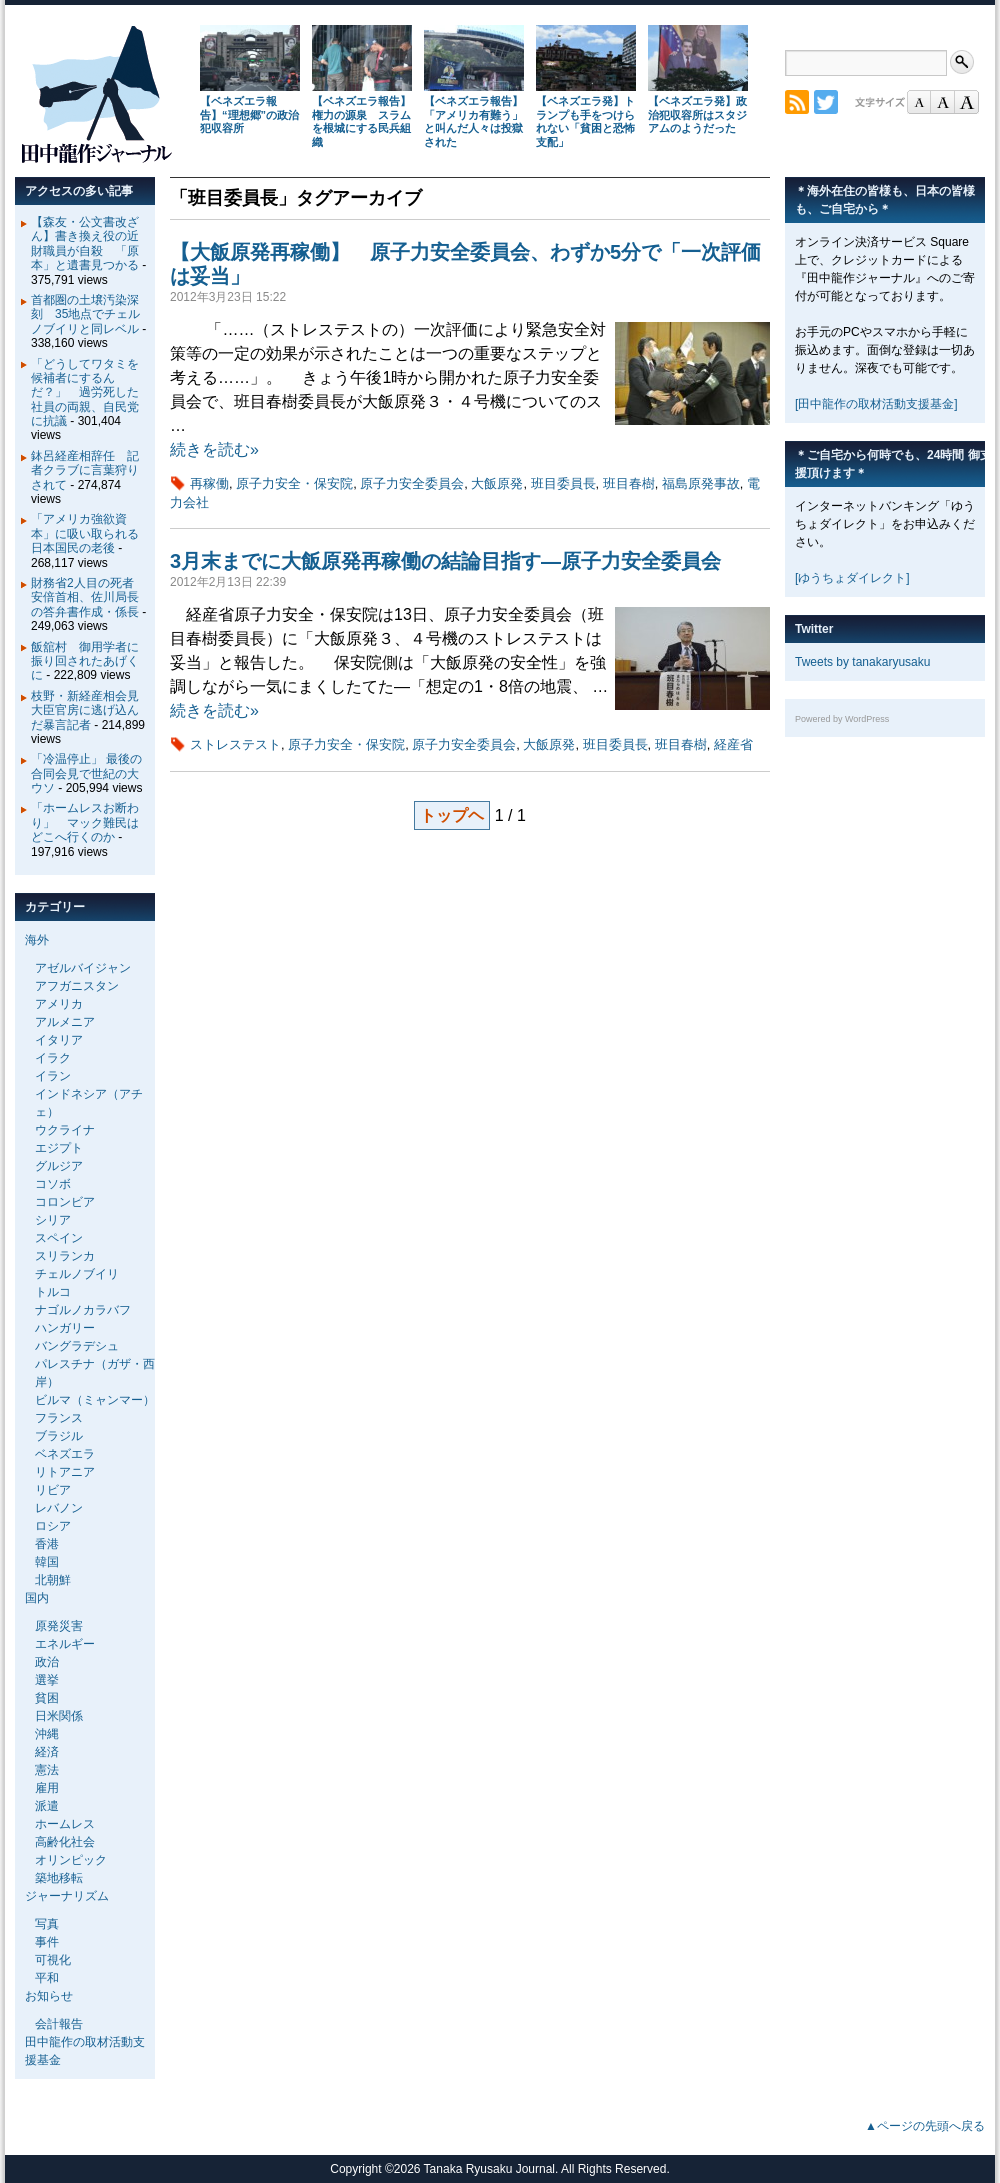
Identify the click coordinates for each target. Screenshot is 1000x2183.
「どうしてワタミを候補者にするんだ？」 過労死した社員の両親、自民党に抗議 (85, 393)
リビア (53, 1490)
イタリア (59, 1040)
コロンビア (65, 1202)
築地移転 (59, 1878)
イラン (53, 1076)
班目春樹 (629, 483)
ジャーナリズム (67, 1896)
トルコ (53, 1292)
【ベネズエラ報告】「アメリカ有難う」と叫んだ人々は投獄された (473, 121)
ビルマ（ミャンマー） (95, 1400)
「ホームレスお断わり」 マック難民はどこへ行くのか (85, 822)
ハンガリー (65, 1328)
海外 (37, 940)
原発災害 (59, 1626)
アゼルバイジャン (83, 968)
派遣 (47, 1806)
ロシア (53, 1526)
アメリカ (59, 1004)
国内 (37, 1598)
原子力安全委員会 (412, 483)
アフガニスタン (77, 986)
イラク (53, 1058)
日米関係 (59, 1716)
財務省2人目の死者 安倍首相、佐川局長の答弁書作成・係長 (88, 597)
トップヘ (452, 815)
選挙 (47, 1680)
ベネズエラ (65, 1454)
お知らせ (49, 1996)
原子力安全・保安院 (294, 483)
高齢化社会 (65, 1842)
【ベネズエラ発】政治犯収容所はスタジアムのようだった (697, 115)
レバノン (59, 1508)
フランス (59, 1418)
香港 (47, 1544)
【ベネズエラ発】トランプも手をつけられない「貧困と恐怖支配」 (585, 121)
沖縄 (47, 1734)
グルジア (59, 1166)
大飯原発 (497, 483)
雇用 (47, 1788)
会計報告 (59, 2024)
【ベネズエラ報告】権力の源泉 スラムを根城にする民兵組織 (361, 121)
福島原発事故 (701, 483)
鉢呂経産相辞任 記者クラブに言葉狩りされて (85, 470)
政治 (47, 1662)
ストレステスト (235, 744)
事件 (47, 1942)
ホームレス (65, 1824)
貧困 (47, 1698)
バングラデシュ (77, 1346)
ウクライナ (65, 1130)
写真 (47, 1924)
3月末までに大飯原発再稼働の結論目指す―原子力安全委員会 (445, 561)
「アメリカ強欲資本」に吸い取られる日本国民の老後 (85, 533)
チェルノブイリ (77, 1274)
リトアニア (65, 1472)
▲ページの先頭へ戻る (925, 2126)
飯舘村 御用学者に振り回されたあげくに (85, 661)
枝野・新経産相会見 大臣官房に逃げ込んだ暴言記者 (91, 710)
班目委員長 (563, 483)
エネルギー (65, 1644)
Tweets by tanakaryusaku (862, 662)
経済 (47, 1752)
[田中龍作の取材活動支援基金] (876, 404)
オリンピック (71, 1860)
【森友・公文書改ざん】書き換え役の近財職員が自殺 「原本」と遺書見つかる (85, 243)
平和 (47, 1978)
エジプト (59, 1148)
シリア (53, 1220)
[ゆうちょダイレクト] (852, 578)
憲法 (47, 1770)
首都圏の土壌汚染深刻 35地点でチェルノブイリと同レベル (85, 314)
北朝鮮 (53, 1580)
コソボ (53, 1184)
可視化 (53, 1960)
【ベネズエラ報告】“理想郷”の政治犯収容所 (249, 115)
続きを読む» (214, 449)
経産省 (733, 744)
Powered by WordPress (842, 719)
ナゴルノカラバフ (83, 1310)
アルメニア (65, 1022)
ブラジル (59, 1436)
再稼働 (209, 483)
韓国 (47, 1562)
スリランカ (65, 1256)
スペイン (59, 1238)
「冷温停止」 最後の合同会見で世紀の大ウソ (86, 773)
